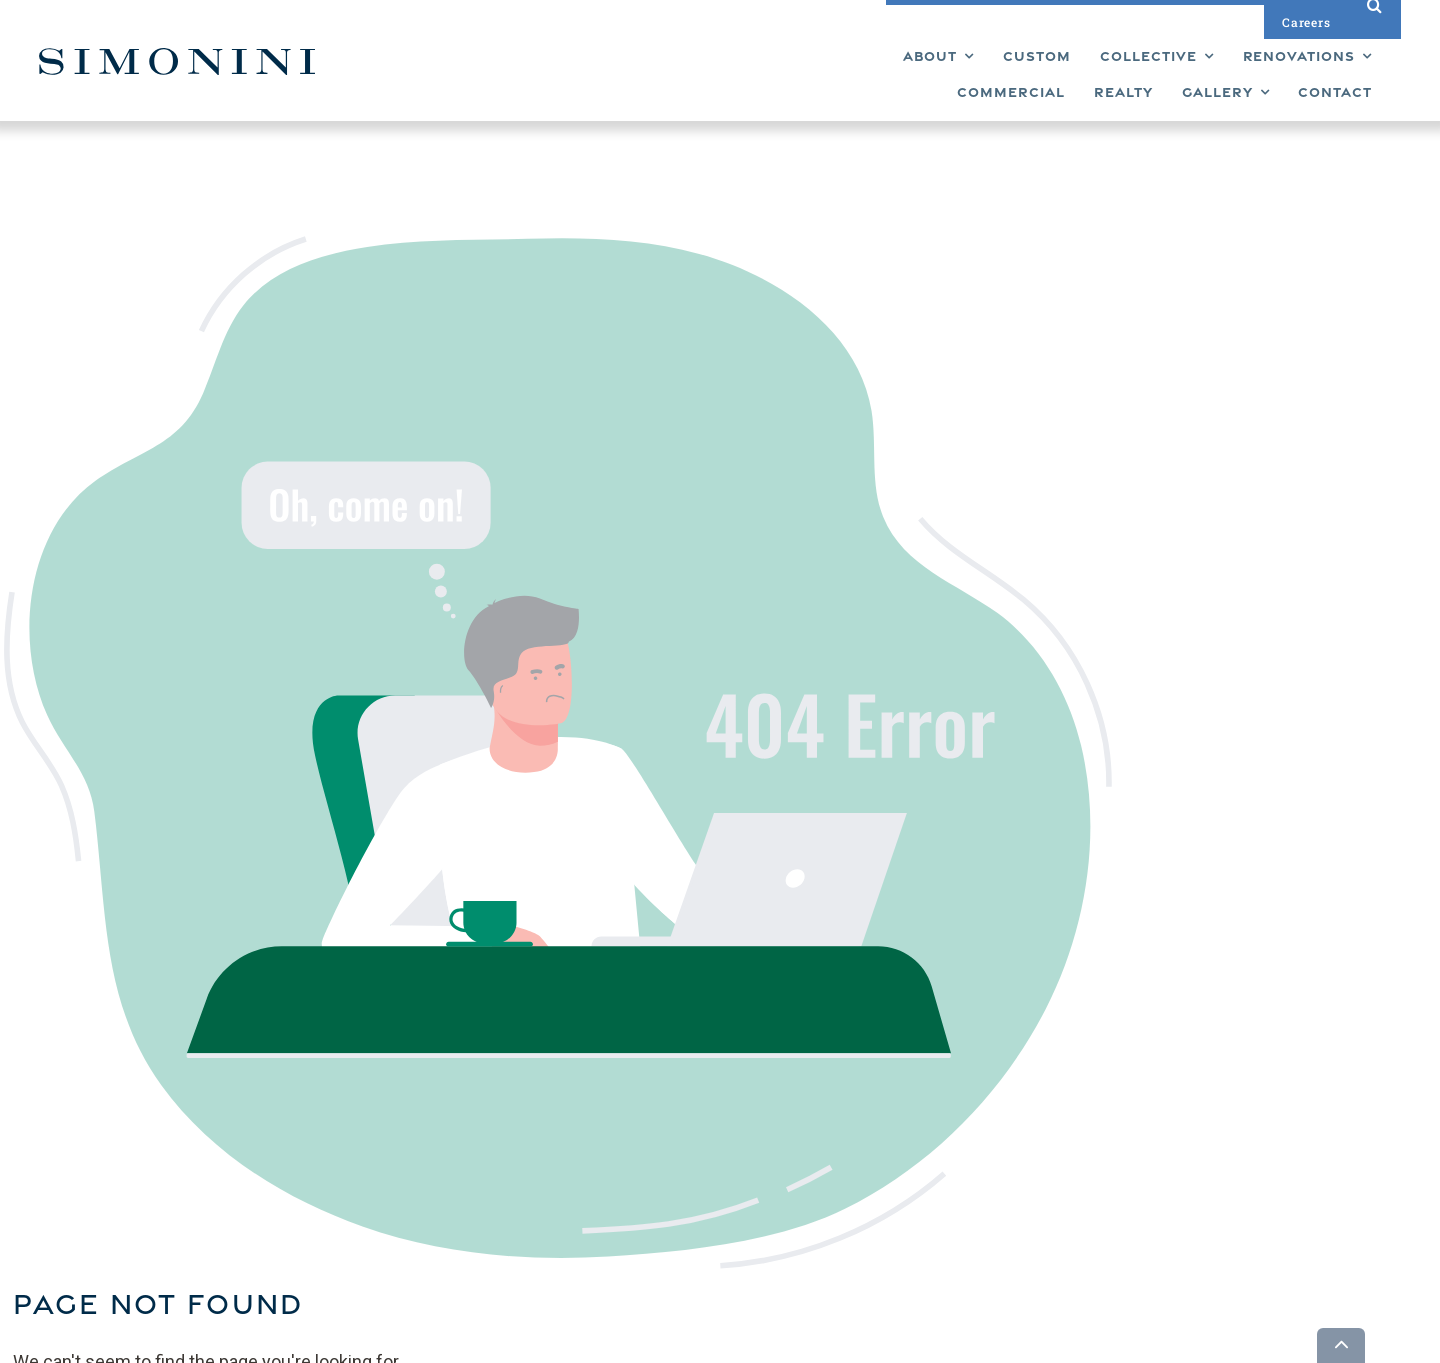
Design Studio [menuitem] (816, 1096)
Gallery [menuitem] (794, 1062)
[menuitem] (504, 75)
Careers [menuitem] (798, 1130)
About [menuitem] (688, 1218)
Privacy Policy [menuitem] (816, 1184)
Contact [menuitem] (798, 1164)
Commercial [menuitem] (707, 1164)
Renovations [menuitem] (708, 1130)
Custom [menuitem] (694, 1062)
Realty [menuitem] (689, 1198)
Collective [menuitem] (699, 1096)
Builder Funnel (386, 1344)
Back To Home (781, 631)
